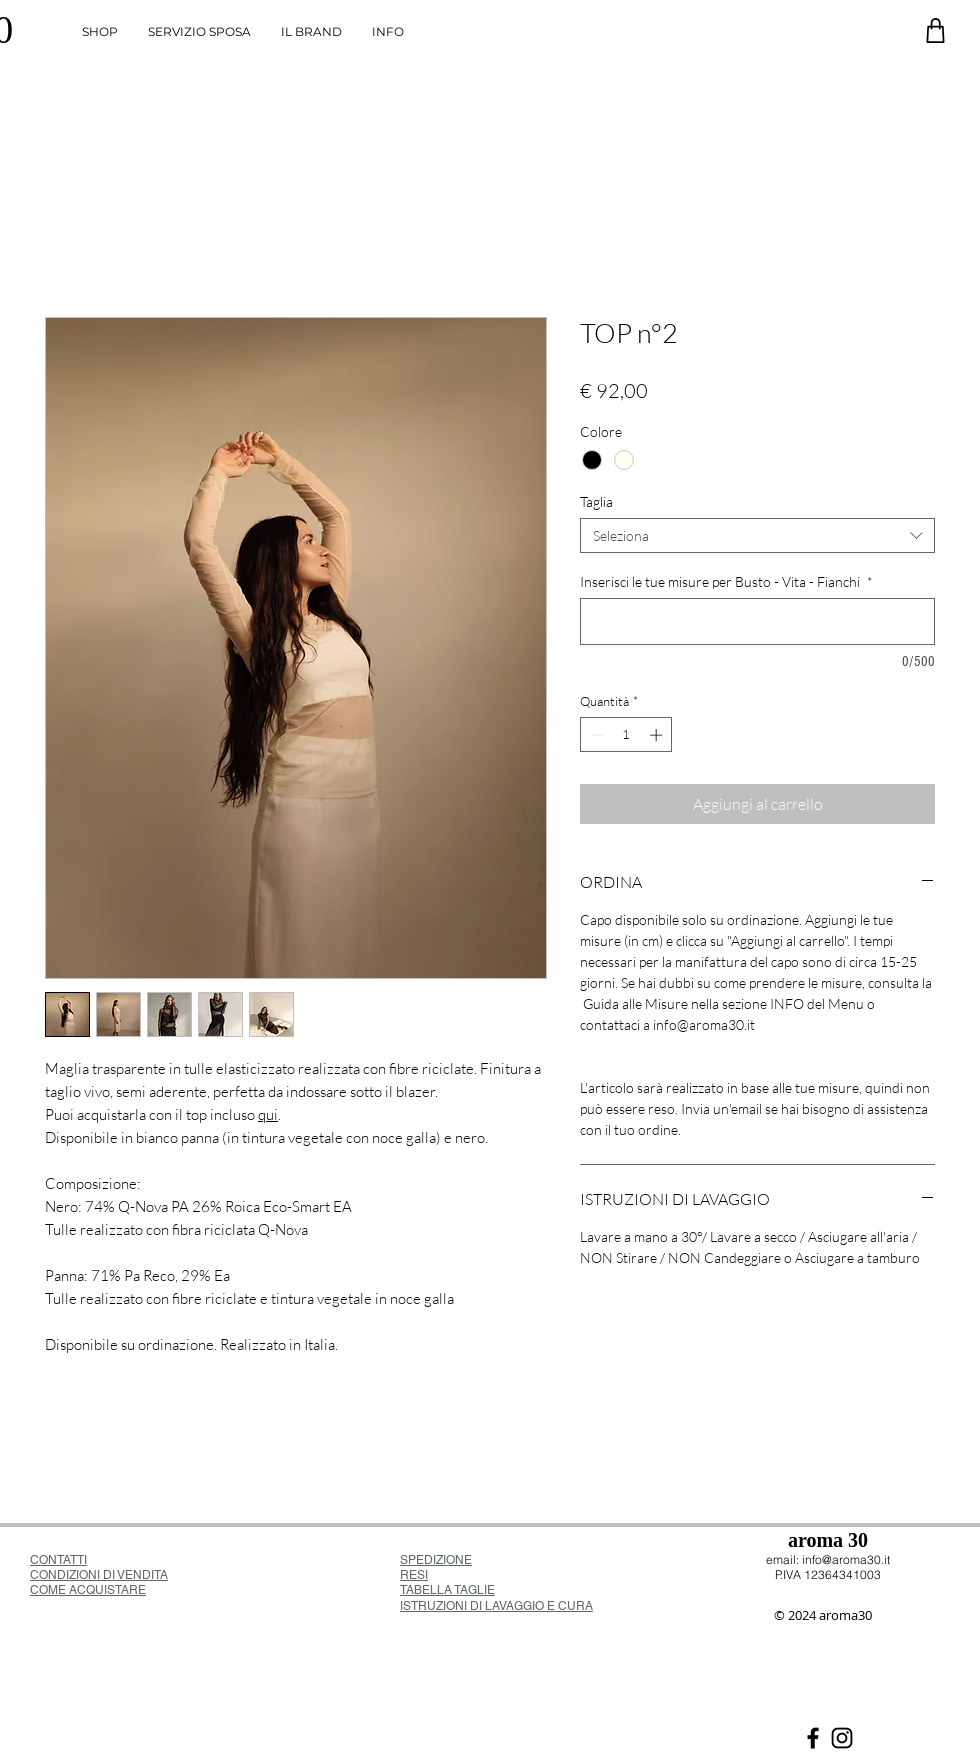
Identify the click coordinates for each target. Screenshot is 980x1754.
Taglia (596, 501)
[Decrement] (595, 735)
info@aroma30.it (846, 1559)
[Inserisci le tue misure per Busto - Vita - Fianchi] (757, 621)
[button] (388, 32)
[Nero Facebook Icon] (813, 1738)
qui (268, 1114)
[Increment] (658, 735)
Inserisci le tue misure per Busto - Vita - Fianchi (726, 581)
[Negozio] (935, 30)
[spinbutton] (626, 735)
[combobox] (757, 535)
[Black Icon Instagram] (842, 1738)
